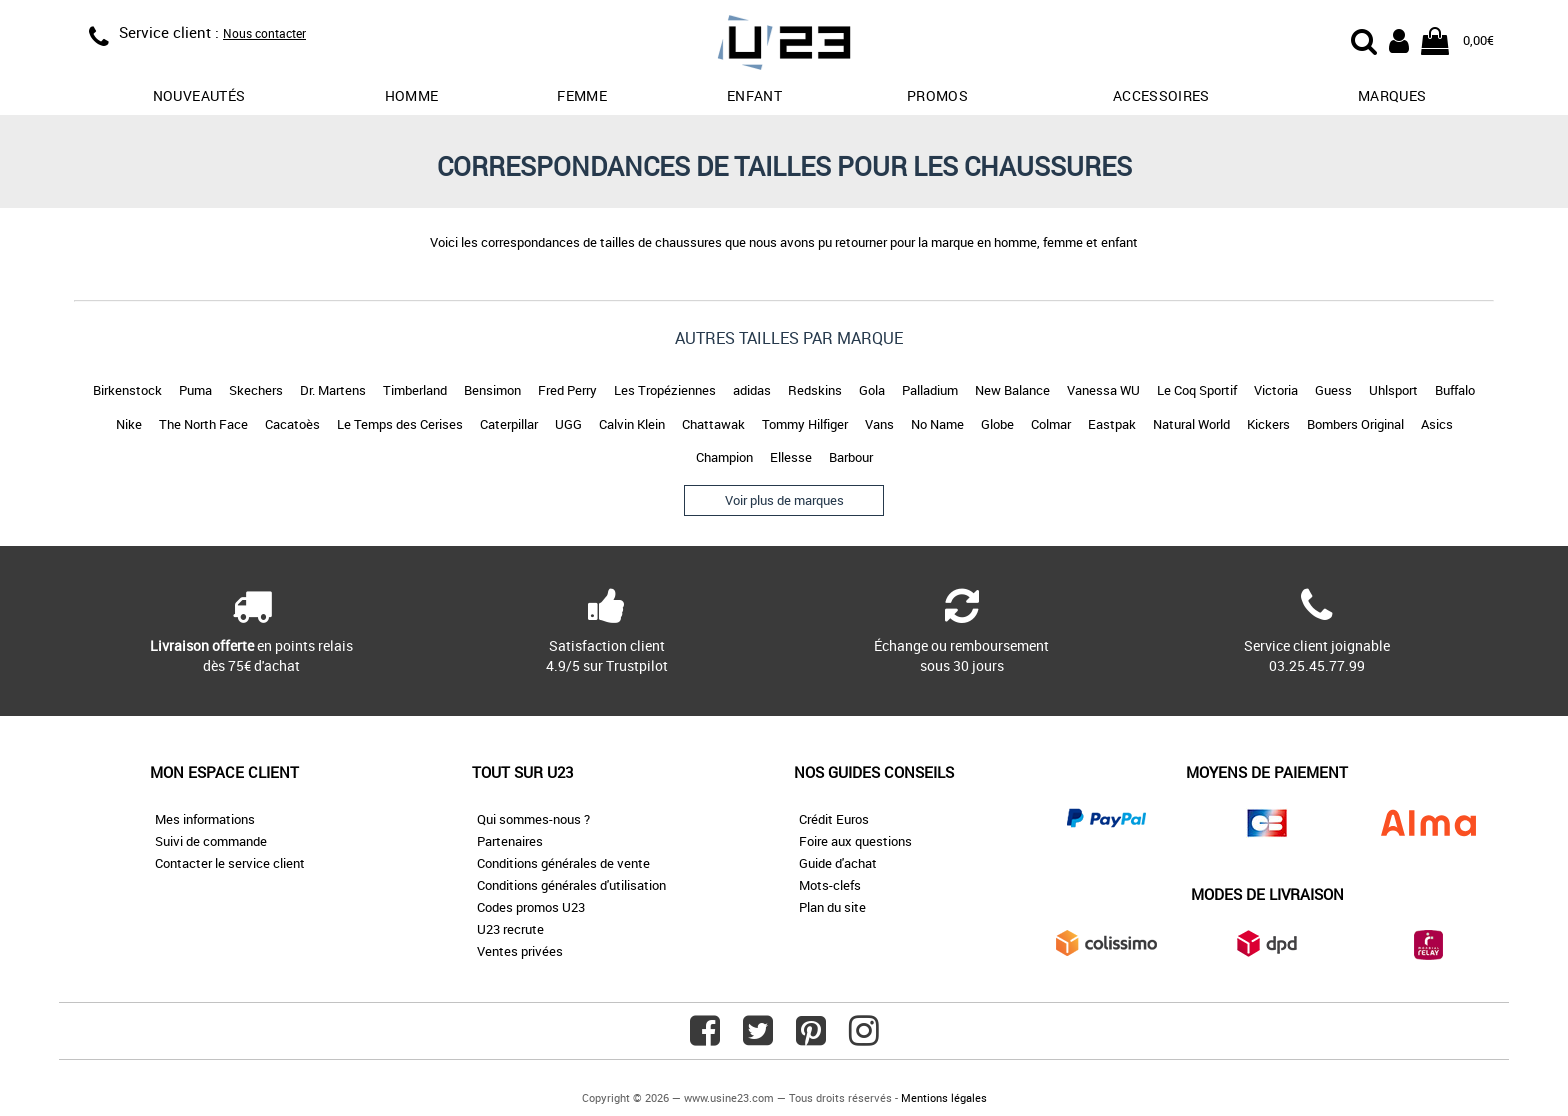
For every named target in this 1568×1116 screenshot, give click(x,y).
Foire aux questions (855, 841)
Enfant (754, 95)
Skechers (256, 390)
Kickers (1268, 424)
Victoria (1276, 390)
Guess (1333, 390)
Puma (195, 390)
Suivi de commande (211, 841)
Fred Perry (567, 390)
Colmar (1051, 424)
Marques (1392, 95)
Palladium (930, 390)
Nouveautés (199, 95)
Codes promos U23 (531, 907)
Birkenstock (127, 390)
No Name (937, 424)
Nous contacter (264, 33)
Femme (582, 95)
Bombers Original (1355, 424)
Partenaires (510, 841)
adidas (752, 390)
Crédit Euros (834, 819)
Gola (872, 390)
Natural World (1191, 424)
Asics (1437, 424)
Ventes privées (520, 951)
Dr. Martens (333, 390)
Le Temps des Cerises (400, 424)
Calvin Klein (632, 424)
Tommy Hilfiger (805, 424)
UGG (568, 424)
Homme (412, 95)
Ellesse (791, 457)
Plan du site (832, 907)
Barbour (851, 457)
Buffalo (1455, 390)
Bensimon (492, 390)
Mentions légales (944, 1097)
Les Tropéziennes (665, 390)
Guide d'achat (838, 863)
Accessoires (1161, 95)
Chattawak (713, 424)
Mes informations (205, 819)
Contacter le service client (230, 863)
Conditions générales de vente (563, 863)
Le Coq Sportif (1197, 390)
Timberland (415, 390)
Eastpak (1112, 424)
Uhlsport (1393, 390)
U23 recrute (510, 929)
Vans (879, 424)
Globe (997, 424)
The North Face (203, 424)
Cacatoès (292, 424)
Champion (724, 457)
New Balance (1012, 390)
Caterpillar (509, 424)
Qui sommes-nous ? (533, 819)
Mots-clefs (830, 885)
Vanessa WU (1103, 390)
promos (937, 95)
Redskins (815, 390)
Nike (129, 424)
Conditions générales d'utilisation (571, 885)
